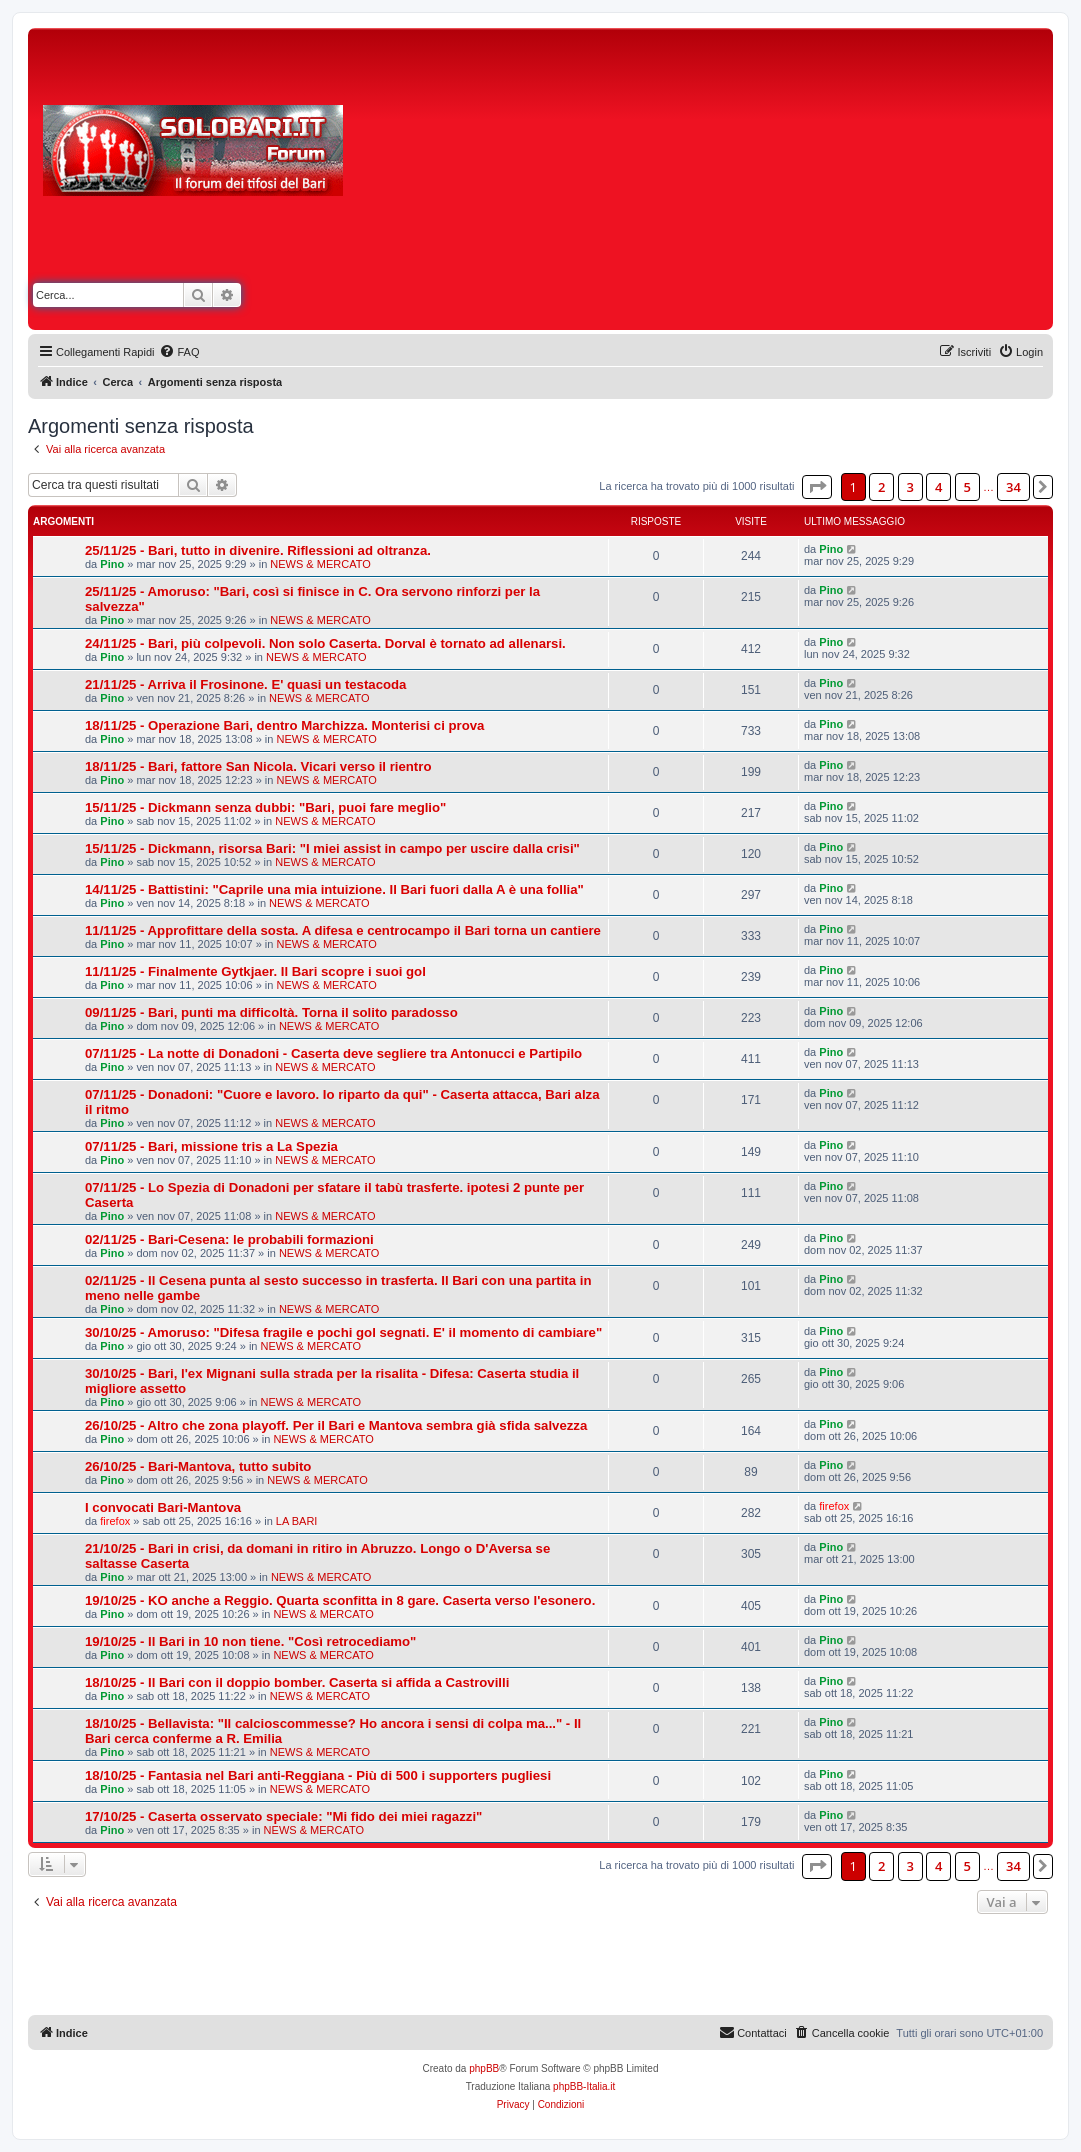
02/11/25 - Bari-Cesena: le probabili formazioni (229, 1239)
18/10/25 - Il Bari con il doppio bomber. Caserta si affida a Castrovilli (297, 1682)
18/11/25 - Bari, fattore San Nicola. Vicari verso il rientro (258, 766)
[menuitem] (179, 352)
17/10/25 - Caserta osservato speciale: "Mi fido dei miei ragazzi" (283, 1816)
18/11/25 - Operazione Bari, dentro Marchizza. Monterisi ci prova (284, 725)
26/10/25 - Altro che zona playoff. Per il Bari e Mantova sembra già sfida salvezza (336, 1425)
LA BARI (297, 1521)
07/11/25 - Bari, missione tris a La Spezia (211, 1146)
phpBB (484, 2068)
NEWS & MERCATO (320, 564)
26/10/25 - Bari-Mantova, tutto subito (198, 1466)
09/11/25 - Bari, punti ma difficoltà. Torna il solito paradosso (271, 1012)
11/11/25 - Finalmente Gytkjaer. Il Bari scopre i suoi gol (255, 971)
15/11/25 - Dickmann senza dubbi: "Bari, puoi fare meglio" (265, 807)
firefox (115, 1521)
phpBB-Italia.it (584, 2086)
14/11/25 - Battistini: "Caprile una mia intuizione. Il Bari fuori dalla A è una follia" (334, 889)
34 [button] (1013, 487)
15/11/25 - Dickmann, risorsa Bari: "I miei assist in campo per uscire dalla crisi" (332, 848)
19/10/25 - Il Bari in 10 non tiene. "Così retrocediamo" (250, 1641)
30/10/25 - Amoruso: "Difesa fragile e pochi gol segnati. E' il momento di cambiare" (343, 1332)
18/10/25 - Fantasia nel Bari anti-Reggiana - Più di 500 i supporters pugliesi (318, 1775)
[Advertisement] (718, 183)
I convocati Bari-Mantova (163, 1507)
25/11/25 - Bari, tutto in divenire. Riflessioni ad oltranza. (258, 550)
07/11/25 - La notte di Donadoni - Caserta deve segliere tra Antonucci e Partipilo (333, 1053)
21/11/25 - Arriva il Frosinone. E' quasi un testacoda (245, 684)
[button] (817, 487)
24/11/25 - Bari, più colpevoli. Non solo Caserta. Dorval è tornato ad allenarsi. (325, 643)
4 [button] (938, 487)
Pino (112, 564)
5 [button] (967, 487)
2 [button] (881, 487)
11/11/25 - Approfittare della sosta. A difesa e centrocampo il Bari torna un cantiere (343, 930)
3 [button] (910, 487)
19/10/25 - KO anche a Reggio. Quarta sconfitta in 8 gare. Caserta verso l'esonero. (340, 1600)
